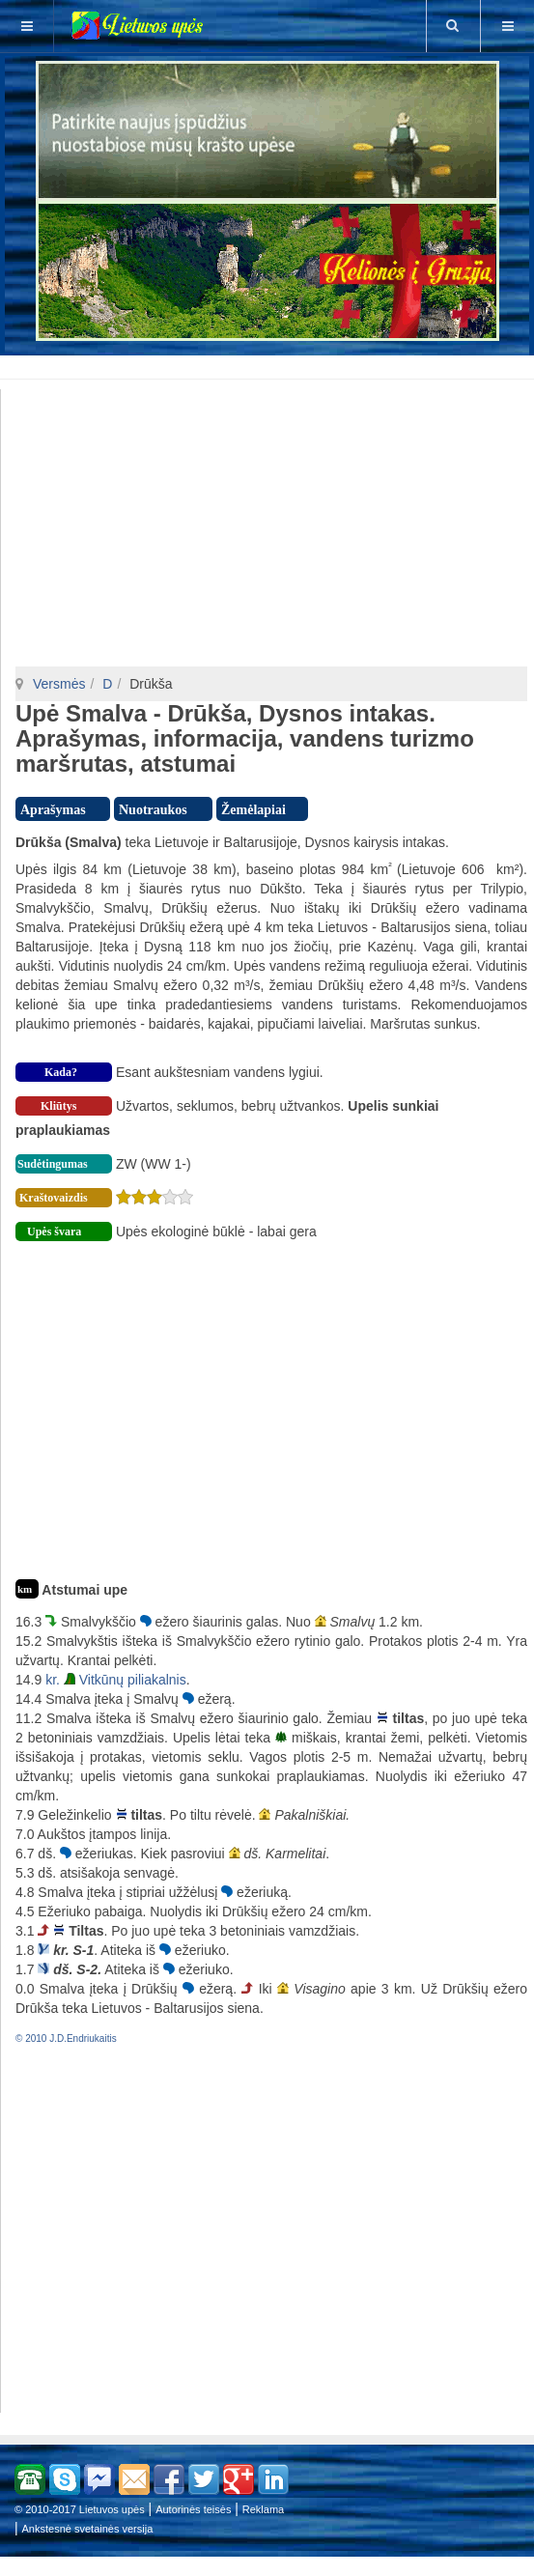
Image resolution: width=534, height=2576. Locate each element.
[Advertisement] (270, 364)
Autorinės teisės (193, 2509)
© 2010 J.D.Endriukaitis (66, 2038)
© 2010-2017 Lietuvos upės (79, 2509)
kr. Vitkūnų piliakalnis (115, 1679)
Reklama (263, 2509)
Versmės (59, 684)
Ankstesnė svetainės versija (88, 2528)
